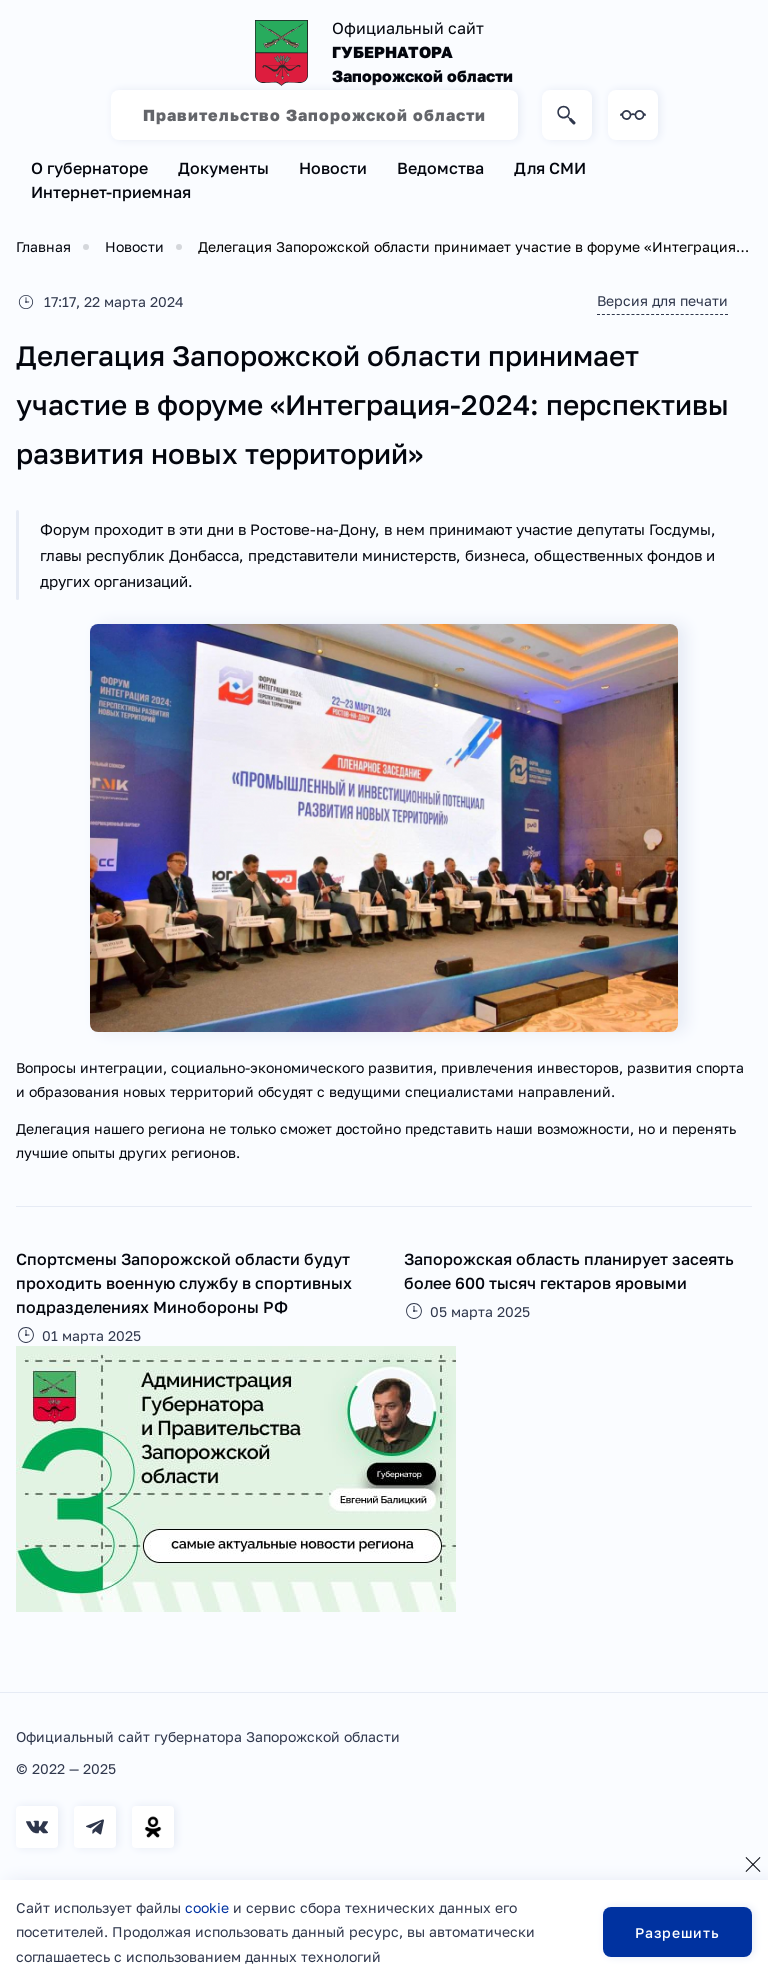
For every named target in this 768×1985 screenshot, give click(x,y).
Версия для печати (662, 300)
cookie (207, 1907)
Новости (333, 168)
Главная (43, 246)
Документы (223, 168)
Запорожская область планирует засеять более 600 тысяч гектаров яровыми (569, 1271)
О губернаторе (89, 168)
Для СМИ (550, 168)
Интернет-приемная (111, 192)
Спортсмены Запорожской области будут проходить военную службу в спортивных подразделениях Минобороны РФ (184, 1283)
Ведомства (440, 168)
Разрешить (677, 1932)
